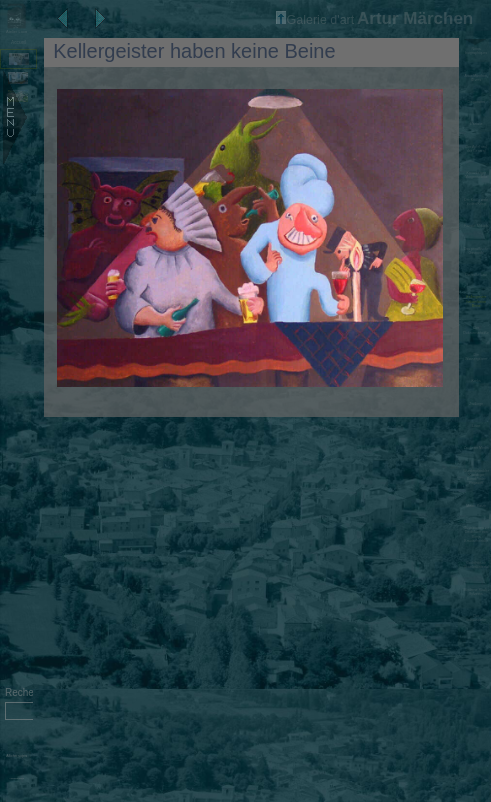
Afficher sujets (16, 756)
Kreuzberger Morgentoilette (476, 175)
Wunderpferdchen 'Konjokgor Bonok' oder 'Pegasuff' (476, 477)
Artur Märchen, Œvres (475, 78)
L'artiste (476, 124)
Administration (16, 778)
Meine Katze (476, 506)
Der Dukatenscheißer (476, 330)
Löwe (476, 426)
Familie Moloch (476, 226)
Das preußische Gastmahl (476, 251)
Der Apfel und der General (476, 149)
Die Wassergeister (476, 357)
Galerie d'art (315, 20)
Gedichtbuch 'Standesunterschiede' (476, 565)
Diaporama (476, 102)
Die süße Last (476, 275)
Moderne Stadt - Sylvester (475, 592)
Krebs (476, 381)
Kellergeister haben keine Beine (476, 301)
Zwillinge (476, 404)
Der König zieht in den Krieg (476, 202)
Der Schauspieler (476, 618)
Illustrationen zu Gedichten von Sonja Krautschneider (476, 534)
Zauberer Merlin (476, 448)
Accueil (18, 42)
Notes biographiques (476, 51)
